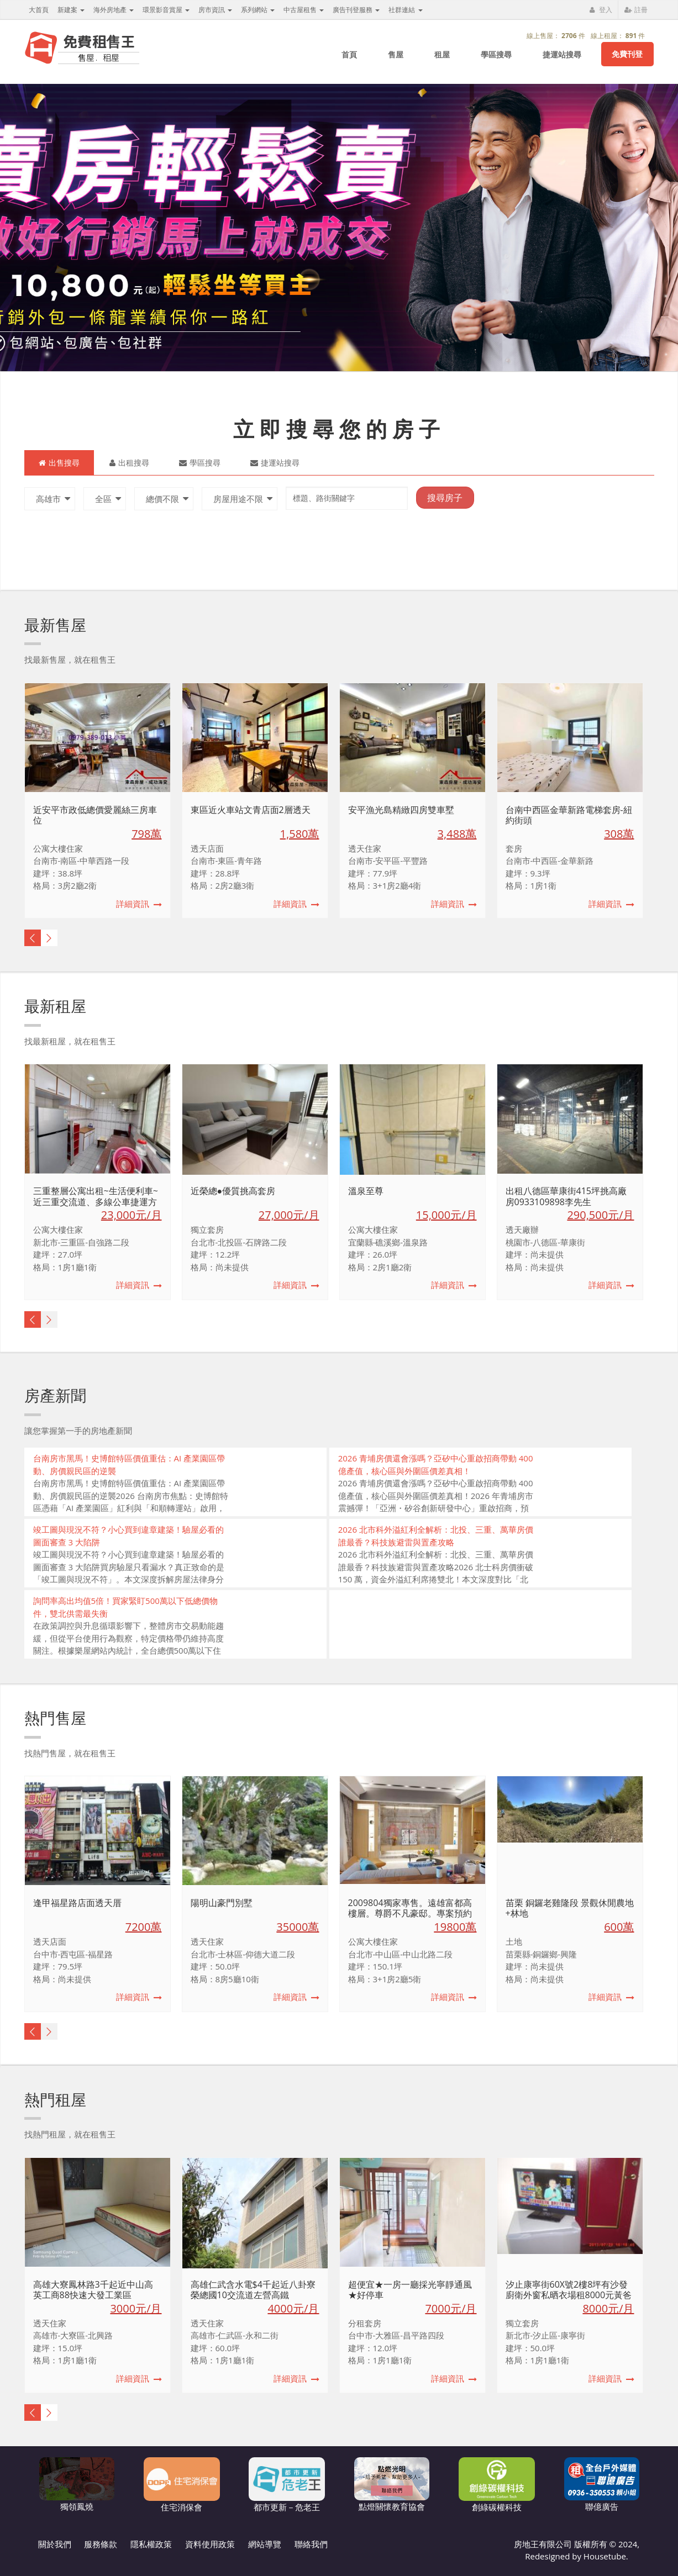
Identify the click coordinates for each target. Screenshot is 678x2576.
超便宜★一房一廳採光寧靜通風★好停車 (410, 2289)
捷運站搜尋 (562, 54)
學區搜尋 (496, 54)
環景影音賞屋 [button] (166, 9)
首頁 (349, 54)
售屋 (395, 54)
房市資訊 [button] (215, 9)
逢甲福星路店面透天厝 (77, 1903)
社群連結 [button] (405, 9)
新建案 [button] (71, 9)
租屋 (442, 54)
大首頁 (39, 9)
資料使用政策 (210, 2543)
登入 (600, 9)
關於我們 (54, 2543)
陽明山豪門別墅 (222, 1903)
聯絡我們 (311, 2543)
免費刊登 (627, 54)
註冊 (636, 9)
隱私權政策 (151, 2543)
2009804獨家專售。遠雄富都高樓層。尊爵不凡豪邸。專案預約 (410, 1908)
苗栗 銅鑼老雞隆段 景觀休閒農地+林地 (570, 1908)
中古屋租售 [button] (303, 9)
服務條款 (100, 2543)
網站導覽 (264, 2543)
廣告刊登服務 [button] (356, 9)
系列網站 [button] (258, 9)
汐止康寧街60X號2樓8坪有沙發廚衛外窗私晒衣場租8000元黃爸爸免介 (569, 2294)
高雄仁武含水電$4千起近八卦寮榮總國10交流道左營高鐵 (253, 2289)
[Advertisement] (480, 1629)
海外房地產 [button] (113, 9)
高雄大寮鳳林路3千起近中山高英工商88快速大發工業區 (93, 2289)
